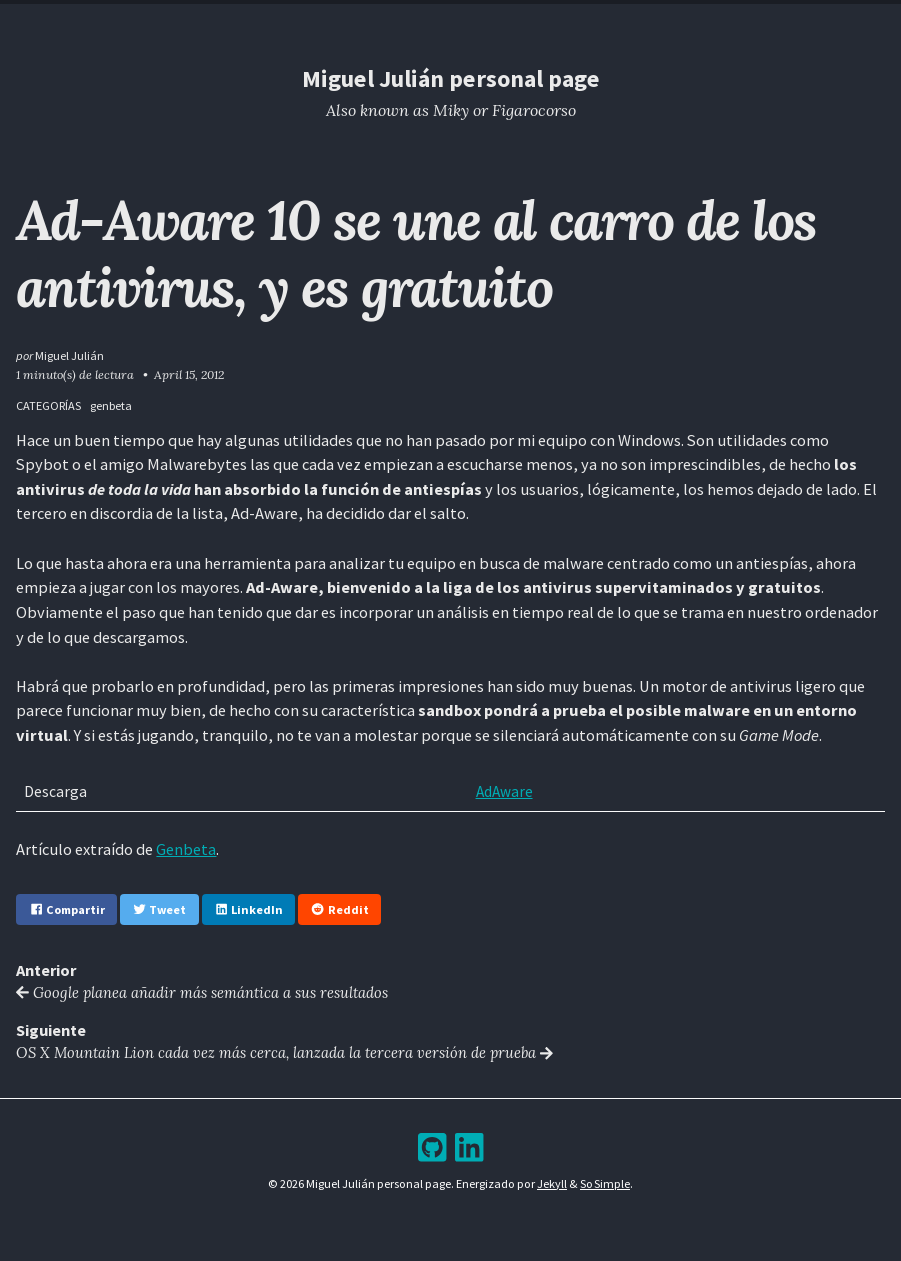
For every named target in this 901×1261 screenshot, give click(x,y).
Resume (377, 19)
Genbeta (186, 849)
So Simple (605, 1184)
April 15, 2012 (189, 374)
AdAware (499, 791)
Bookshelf (564, 19)
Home (321, 19)
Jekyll (552, 1184)
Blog (434, 19)
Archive (490, 19)
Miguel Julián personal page (450, 78)
